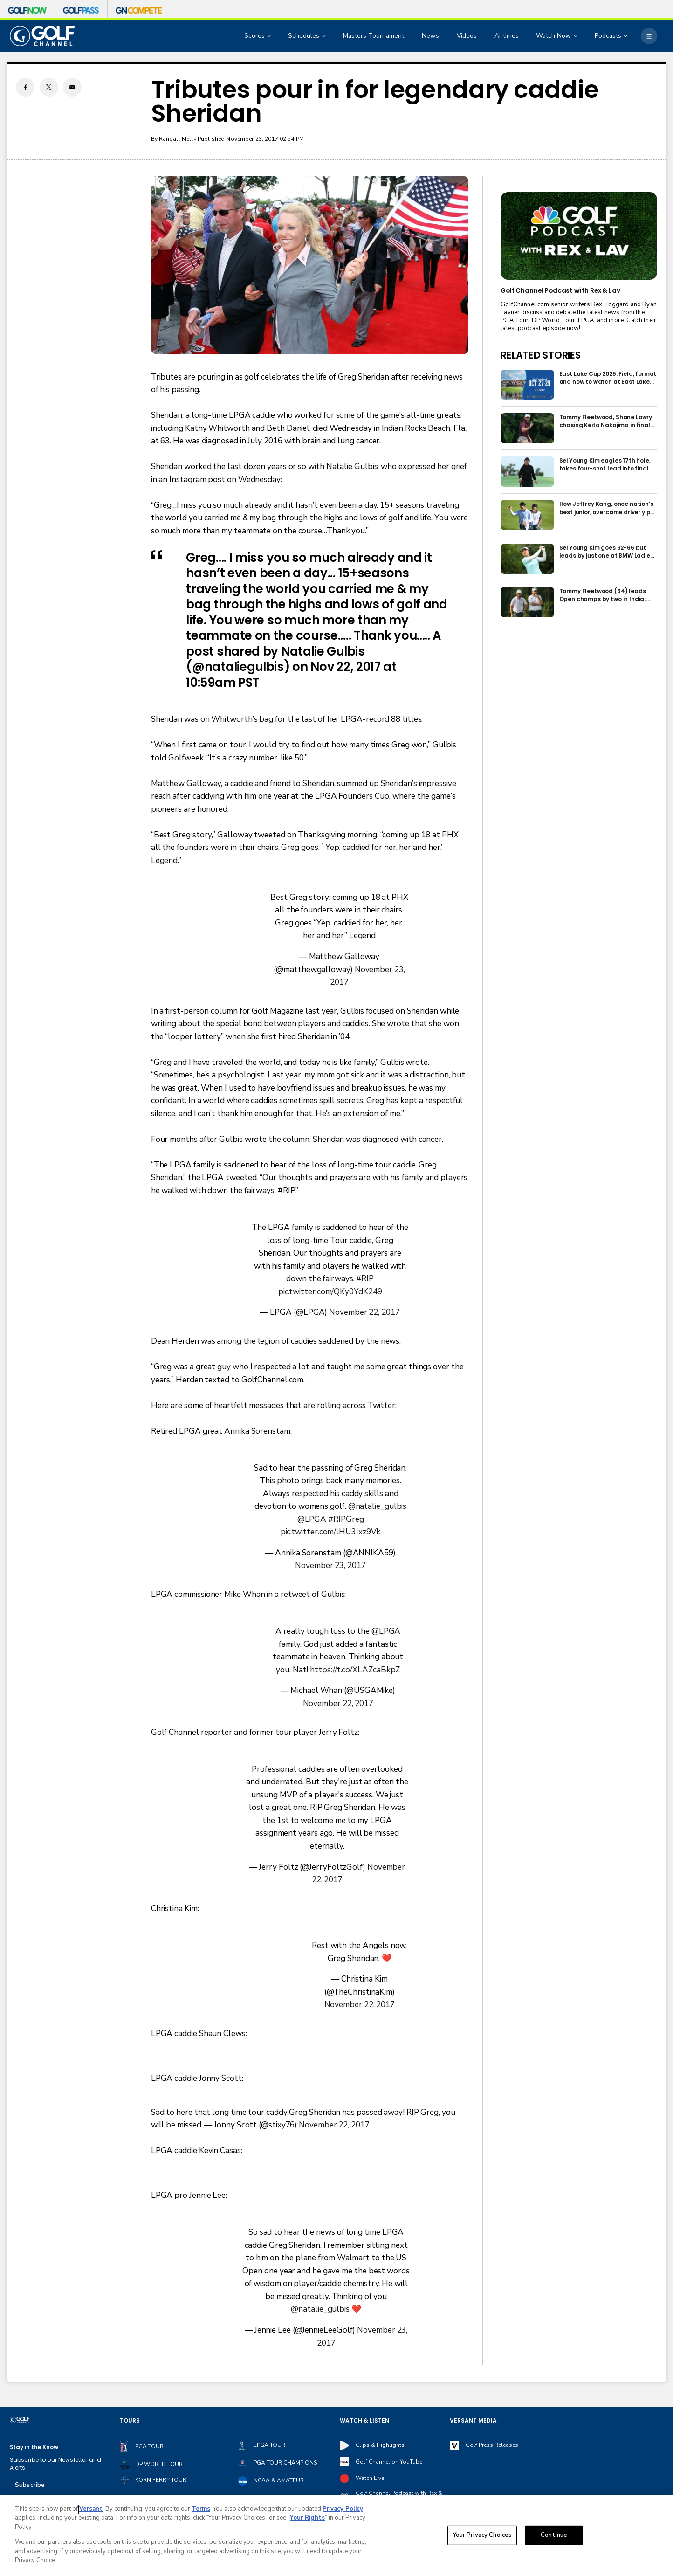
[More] (649, 36)
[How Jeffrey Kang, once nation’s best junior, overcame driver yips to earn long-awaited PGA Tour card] (527, 515)
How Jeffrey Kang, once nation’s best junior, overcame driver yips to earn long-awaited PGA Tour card (606, 508)
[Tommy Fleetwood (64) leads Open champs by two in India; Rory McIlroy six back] (527, 602)
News (430, 35)
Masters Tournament (373, 35)
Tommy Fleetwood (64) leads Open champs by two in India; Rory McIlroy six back (602, 595)
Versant (91, 2509)
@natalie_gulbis (377, 1506)
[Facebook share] (25, 87)
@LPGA (312, 1519)
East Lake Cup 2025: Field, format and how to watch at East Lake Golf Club (608, 378)
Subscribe (30, 2484)
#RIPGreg (346, 1519)
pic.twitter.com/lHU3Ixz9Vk (331, 1531)
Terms (201, 2509)
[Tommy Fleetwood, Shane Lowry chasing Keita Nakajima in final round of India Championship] (527, 428)
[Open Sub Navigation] (270, 36)
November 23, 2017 (330, 1565)
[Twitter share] (49, 87)
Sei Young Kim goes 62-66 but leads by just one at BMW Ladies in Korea (606, 551)
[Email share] (72, 87)
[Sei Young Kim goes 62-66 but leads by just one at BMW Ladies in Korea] (527, 559)
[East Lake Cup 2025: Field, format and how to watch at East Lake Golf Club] (527, 385)
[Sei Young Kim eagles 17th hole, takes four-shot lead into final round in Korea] (527, 471)
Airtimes (506, 35)
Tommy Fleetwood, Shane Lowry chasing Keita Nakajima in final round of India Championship (605, 421)
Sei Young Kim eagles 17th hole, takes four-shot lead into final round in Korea (605, 464)
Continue (554, 2535)
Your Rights (307, 2518)
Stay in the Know (34, 2447)
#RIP (365, 1278)
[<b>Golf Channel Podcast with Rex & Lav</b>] (579, 236)
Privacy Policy (343, 2509)
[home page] (42, 36)
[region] (336, 2535)
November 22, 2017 (364, 1312)
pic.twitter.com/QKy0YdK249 (330, 1291)
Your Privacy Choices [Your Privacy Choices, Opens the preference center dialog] (482, 2535)
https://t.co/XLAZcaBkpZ (355, 1669)
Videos (467, 35)
